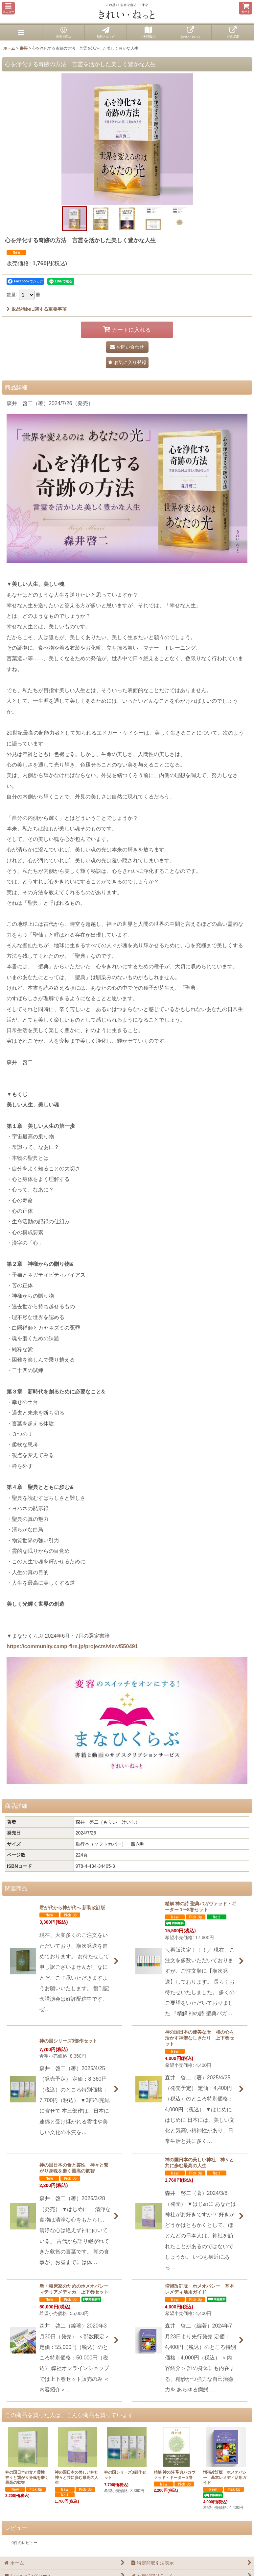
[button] (8, 8)
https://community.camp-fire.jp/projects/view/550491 (72, 1646)
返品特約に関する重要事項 (37, 309)
